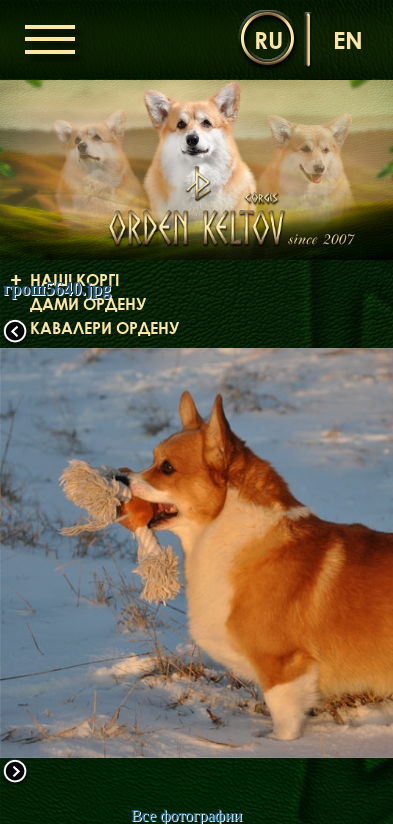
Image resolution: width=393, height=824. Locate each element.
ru (268, 39)
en (348, 39)
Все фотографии (186, 815)
